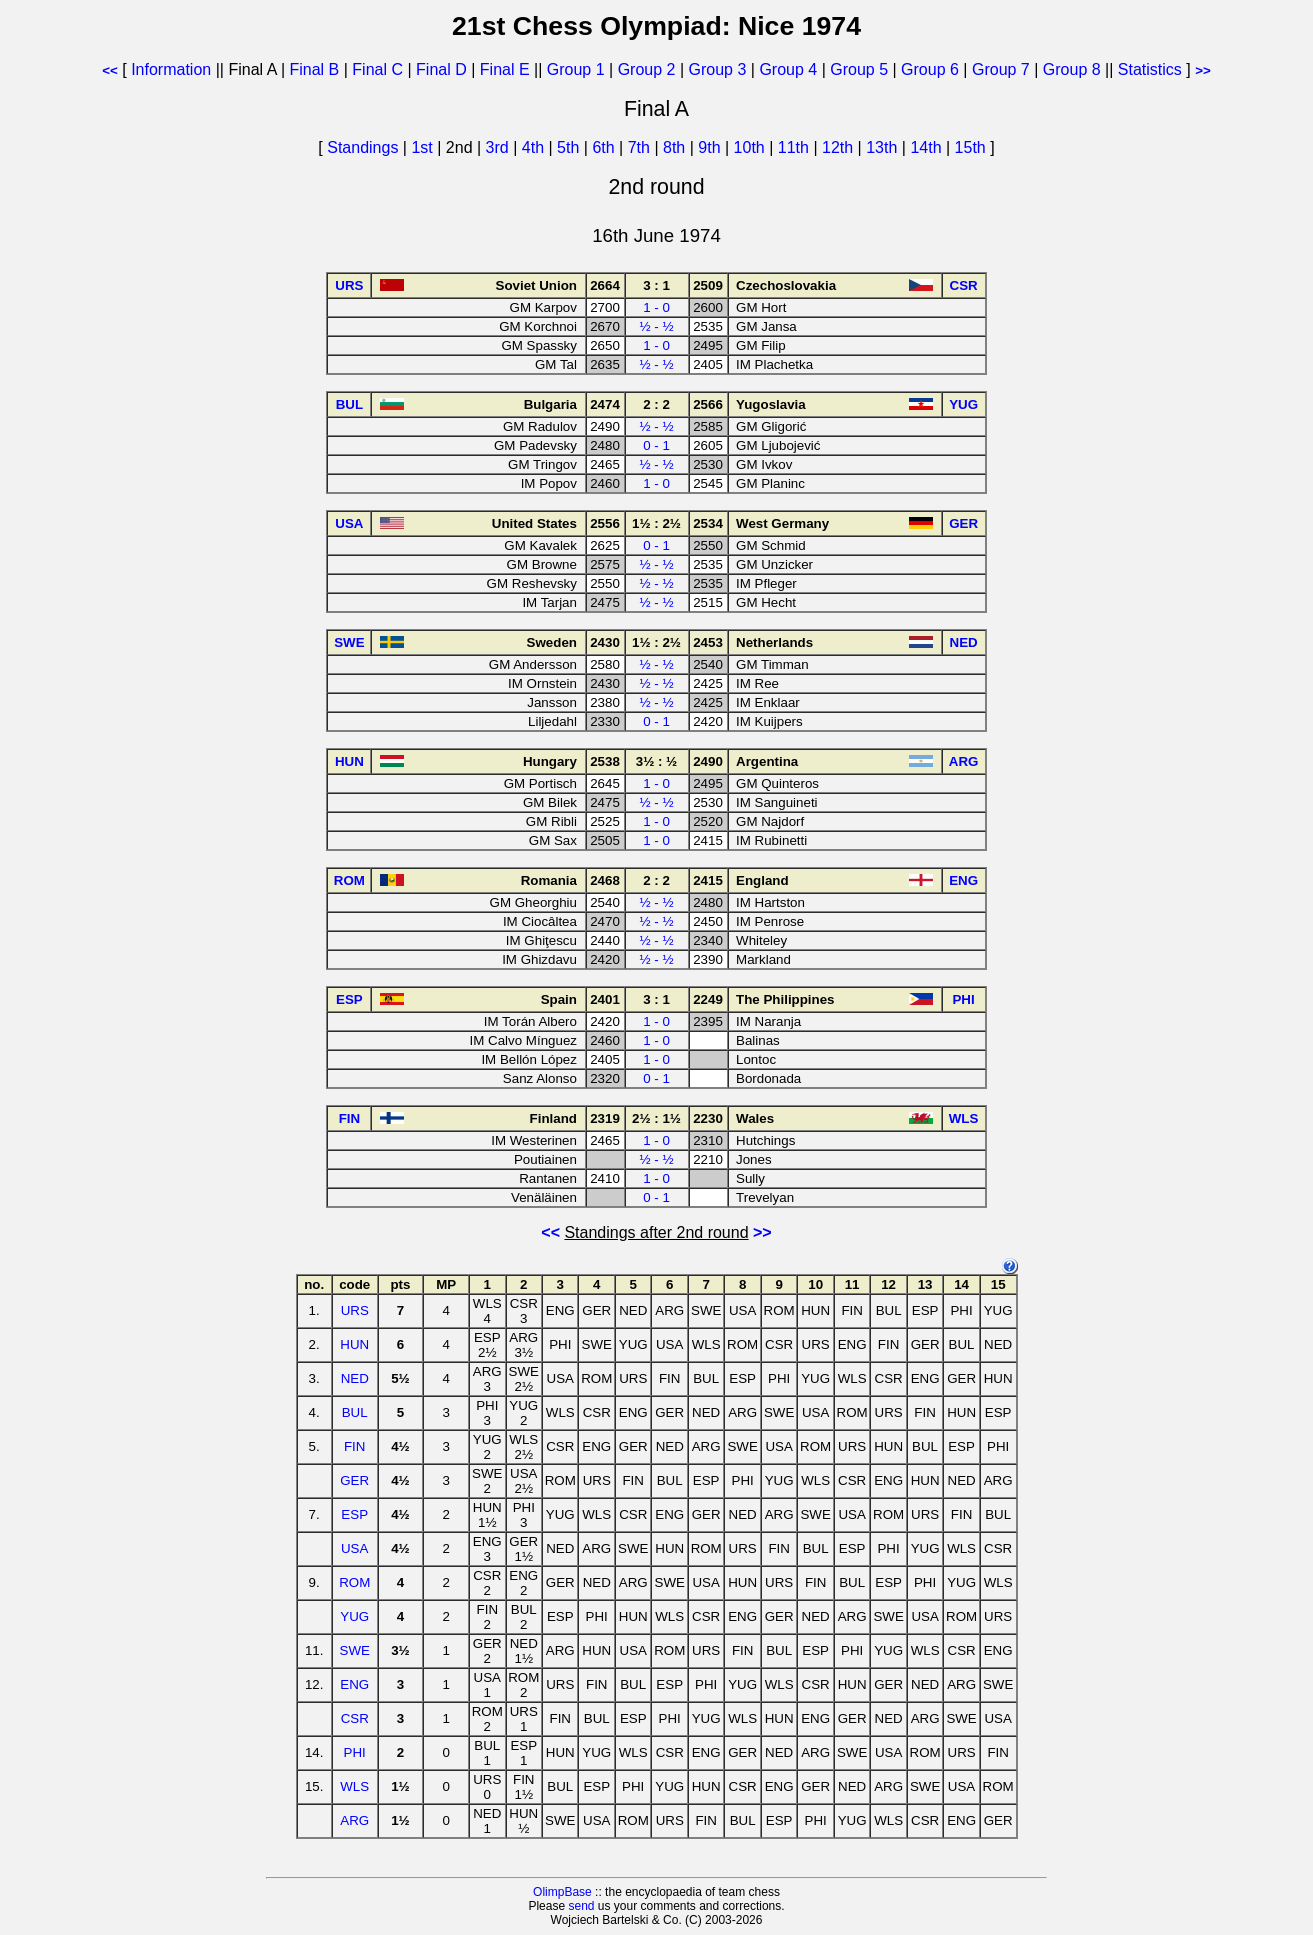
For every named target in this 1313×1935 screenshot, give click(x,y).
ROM (354, 1582)
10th (752, 147)
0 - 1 (656, 445)
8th (676, 147)
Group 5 (859, 69)
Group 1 (576, 69)
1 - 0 (656, 307)
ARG (354, 1820)
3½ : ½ (657, 761)
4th (535, 147)
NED (355, 1378)
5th (570, 147)
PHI (355, 1752)
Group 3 (718, 69)
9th (711, 147)
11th (796, 147)
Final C (377, 69)
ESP (354, 1514)
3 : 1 (656, 285)
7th (641, 147)
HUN (354, 1344)
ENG (354, 1684)
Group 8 (1072, 69)
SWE (355, 1650)
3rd (500, 147)
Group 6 (930, 69)
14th (928, 147)
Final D (441, 69)
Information (171, 69)
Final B (314, 69)
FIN (354, 1446)
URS (355, 1310)
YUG (354, 1616)
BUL (355, 1412)
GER (354, 1480)
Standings (362, 147)
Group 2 (647, 69)
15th (973, 147)
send (581, 1906)
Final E (505, 69)
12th (840, 147)
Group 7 (1001, 69)
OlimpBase (562, 1892)
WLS (354, 1786)
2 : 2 (656, 404)
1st (424, 147)
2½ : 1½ (656, 1118)
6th (605, 147)
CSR (355, 1718)
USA (354, 1548)
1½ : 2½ (656, 523)
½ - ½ (656, 326)
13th (884, 147)
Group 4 (788, 69)
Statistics (1150, 69)
